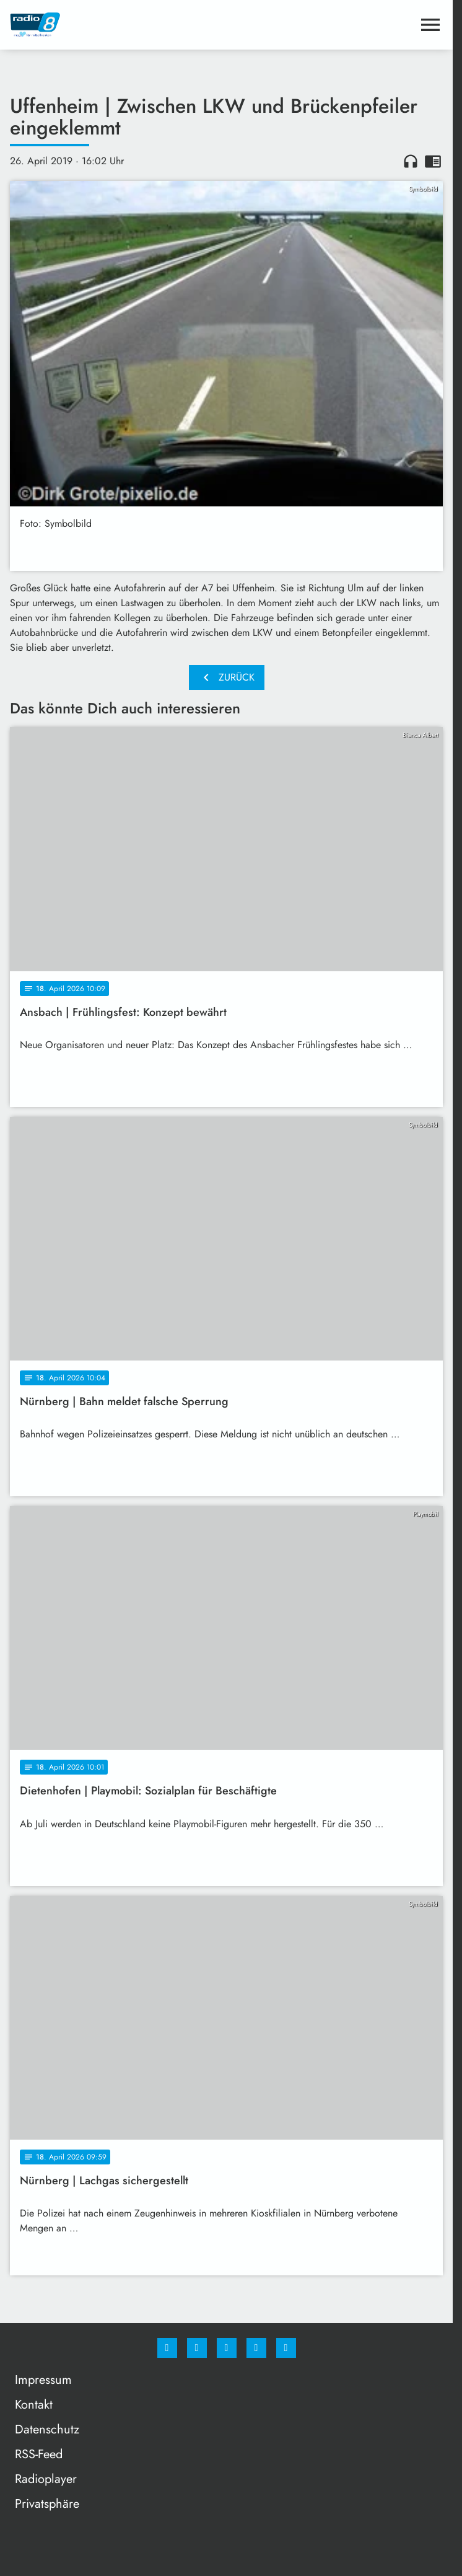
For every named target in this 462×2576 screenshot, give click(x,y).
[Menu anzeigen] (430, 24)
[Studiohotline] (256, 2348)
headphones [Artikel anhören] (410, 161)
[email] (286, 2348)
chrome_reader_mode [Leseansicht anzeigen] (433, 161)
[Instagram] (197, 2348)
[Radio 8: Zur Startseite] (118, 24)
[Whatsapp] (227, 2348)
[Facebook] (167, 2348)
